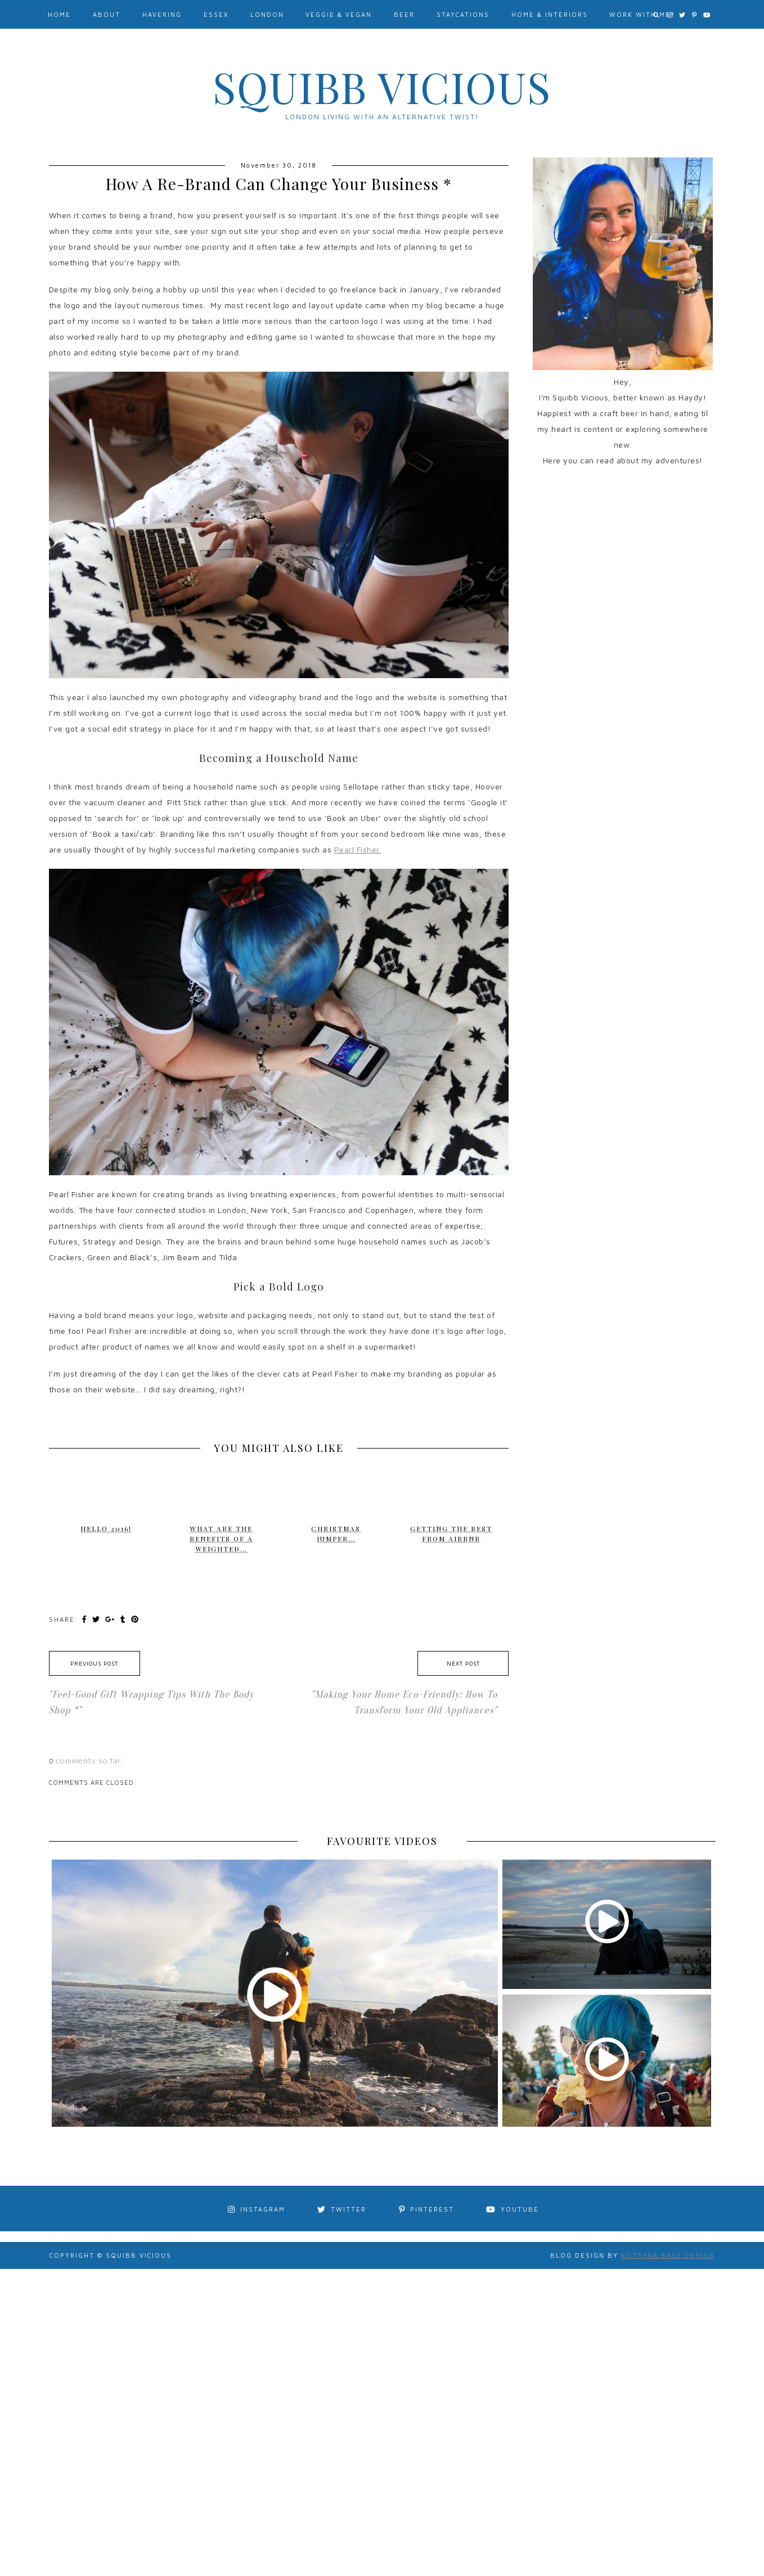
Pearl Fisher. (357, 849)
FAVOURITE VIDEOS (382, 1841)
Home (59, 14)
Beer (404, 14)
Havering (162, 14)
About (106, 14)
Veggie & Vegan (338, 14)
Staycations (463, 14)
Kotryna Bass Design (667, 2255)
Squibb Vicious (382, 86)
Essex (216, 14)
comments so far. (89, 1760)
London (267, 14)
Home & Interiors (549, 14)
